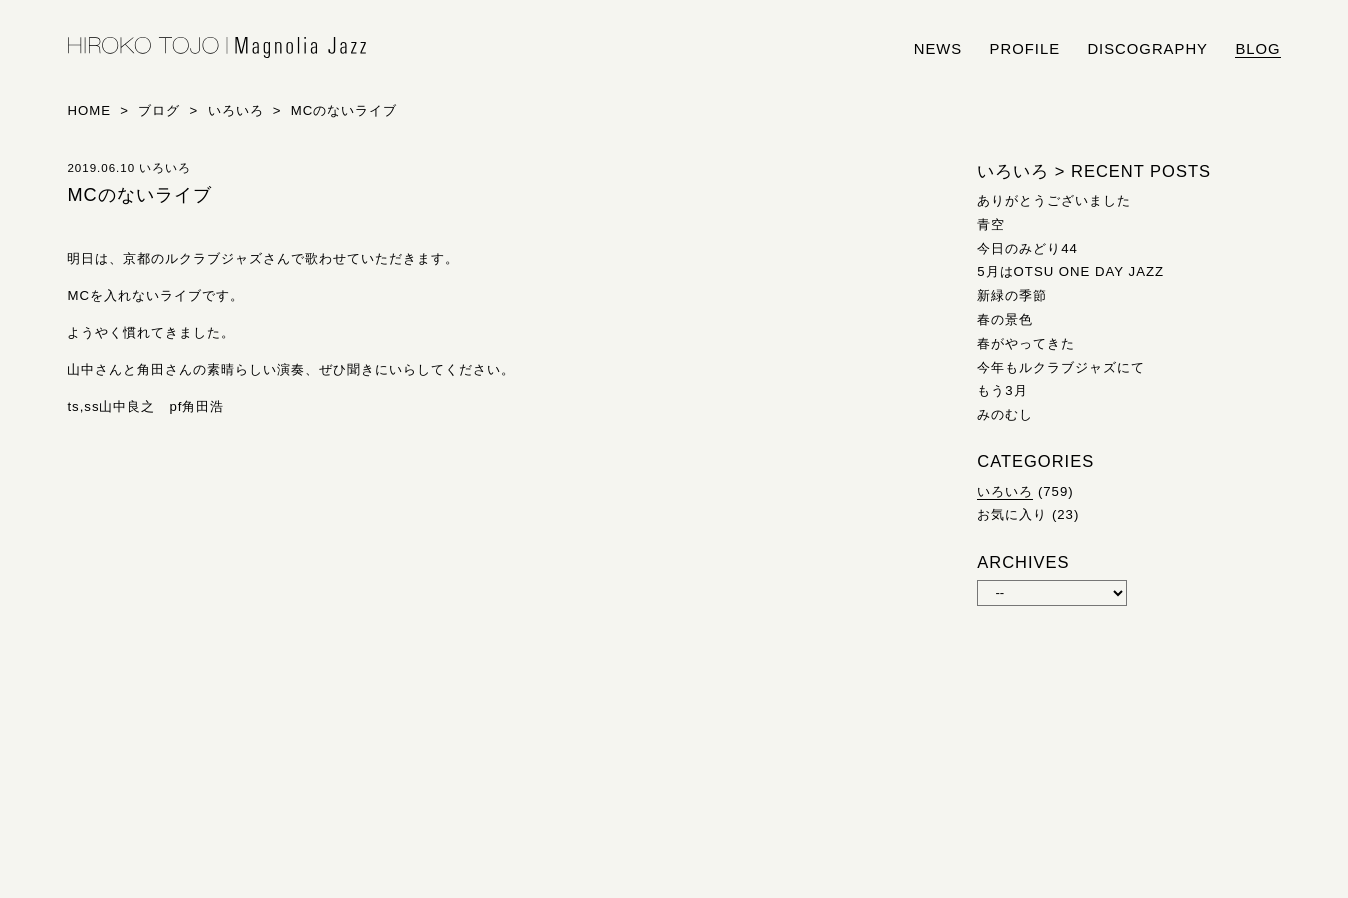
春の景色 (1005, 319)
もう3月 (1002, 390)
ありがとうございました (1054, 200)
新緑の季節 (1012, 295)
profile (1025, 49)
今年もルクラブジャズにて (1061, 367)
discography (1147, 49)
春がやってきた (1026, 343)
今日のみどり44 (1027, 248)
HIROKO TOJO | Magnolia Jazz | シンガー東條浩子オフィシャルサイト (217, 48)
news (938, 49)
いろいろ (1005, 491)
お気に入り (1012, 514)
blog (1257, 49)
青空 (991, 224)
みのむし (1005, 414)
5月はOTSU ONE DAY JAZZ (1070, 271)
